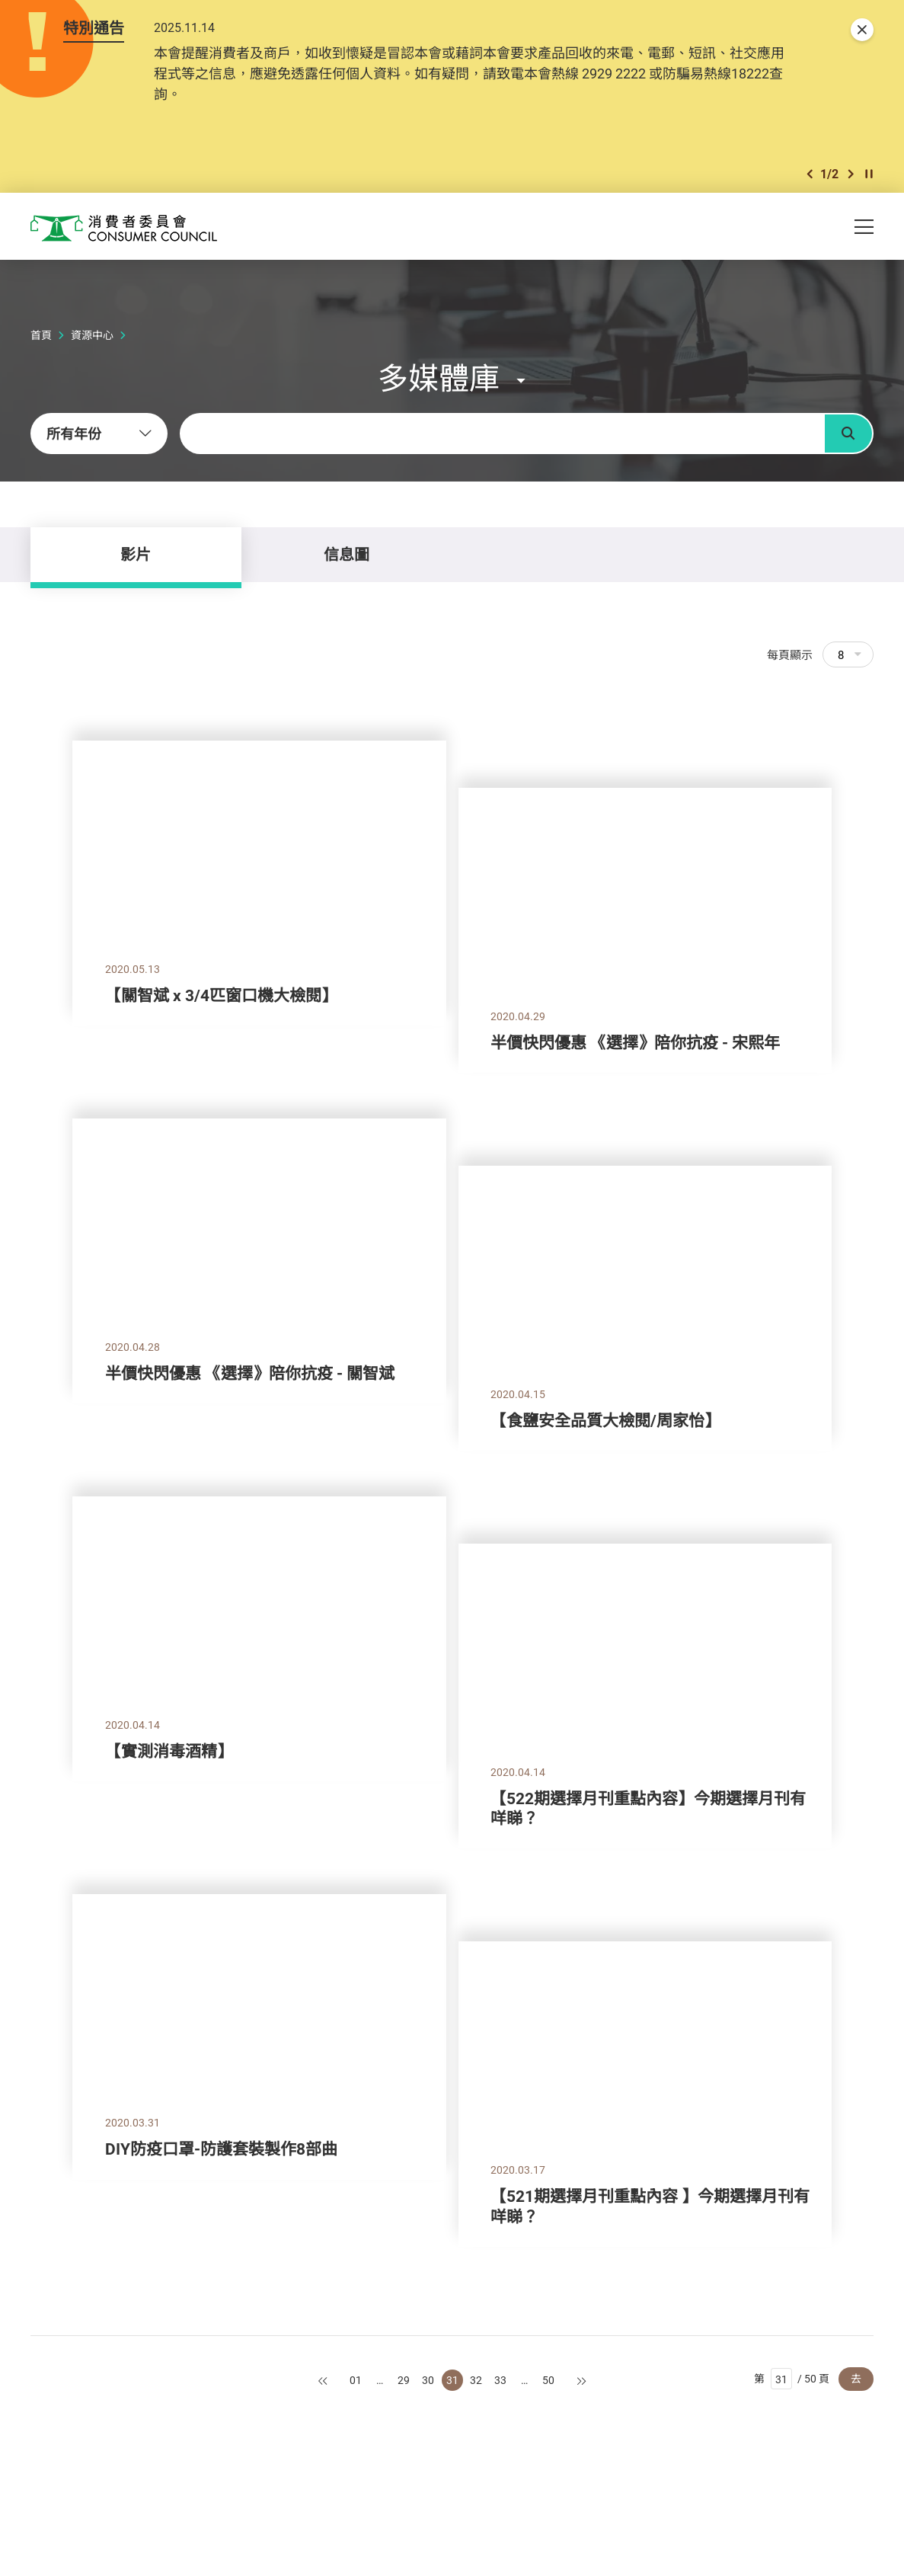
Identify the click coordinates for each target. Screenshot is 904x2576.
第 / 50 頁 (791, 2378)
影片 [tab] (135, 554)
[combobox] (99, 433)
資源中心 (92, 335)
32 (476, 2380)
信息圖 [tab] (346, 554)
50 (548, 2380)
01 (356, 2380)
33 (500, 2380)
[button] (809, 174)
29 (404, 2380)
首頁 (41, 335)
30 (428, 2380)
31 (452, 2380)
